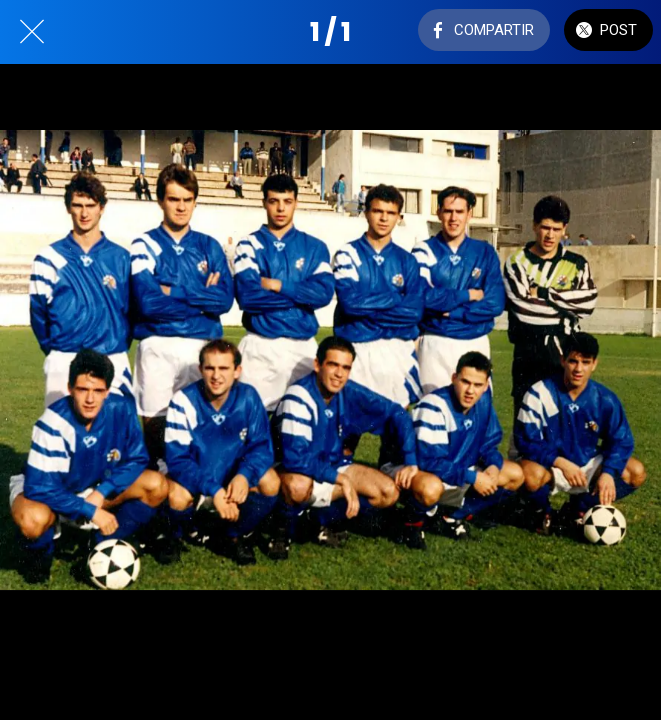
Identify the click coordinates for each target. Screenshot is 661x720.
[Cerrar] (32, 32)
